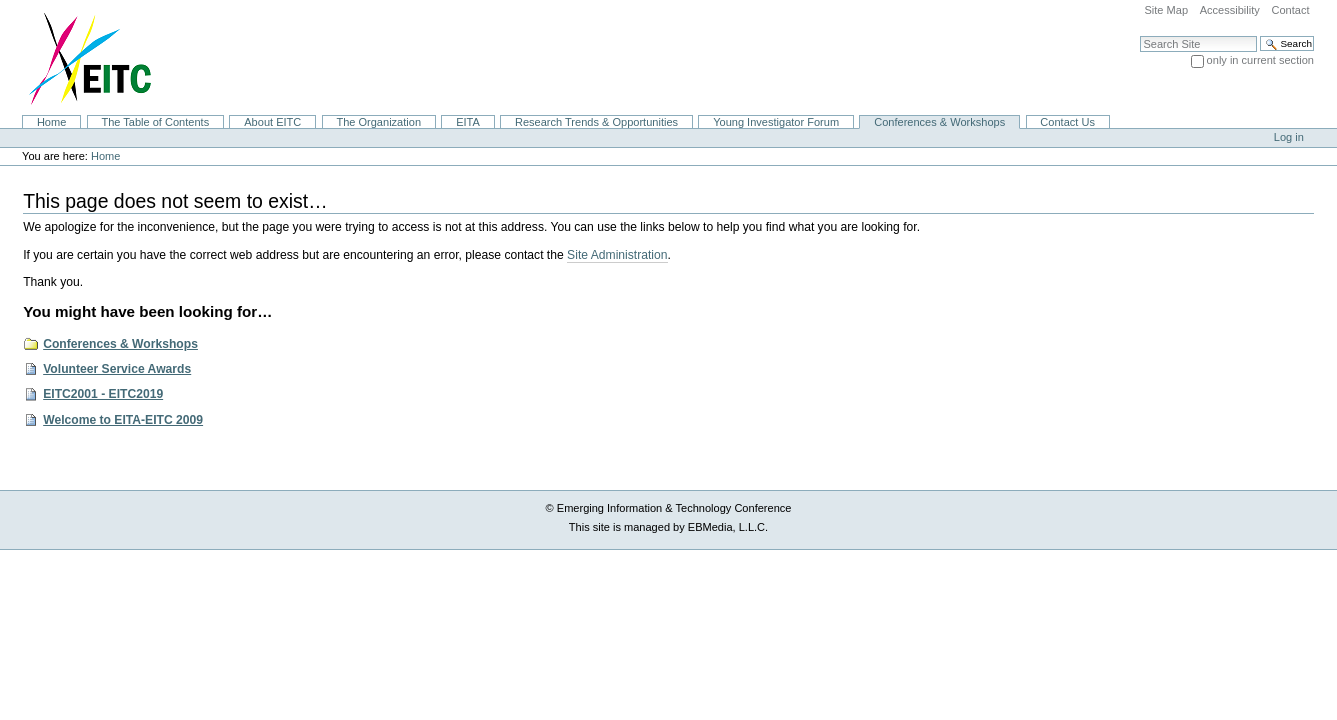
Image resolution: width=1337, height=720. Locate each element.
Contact (1290, 10)
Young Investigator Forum (776, 122)
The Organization (378, 122)
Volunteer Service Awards (117, 369)
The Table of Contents (155, 122)
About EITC (272, 122)
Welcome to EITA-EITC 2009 (123, 420)
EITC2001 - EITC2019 (103, 394)
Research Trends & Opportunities (596, 122)
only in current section (1260, 60)
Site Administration (617, 255)
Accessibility (1230, 10)
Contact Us (1067, 122)
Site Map (1166, 10)
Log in (1289, 137)
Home (51, 122)
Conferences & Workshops (939, 122)
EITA (468, 122)
